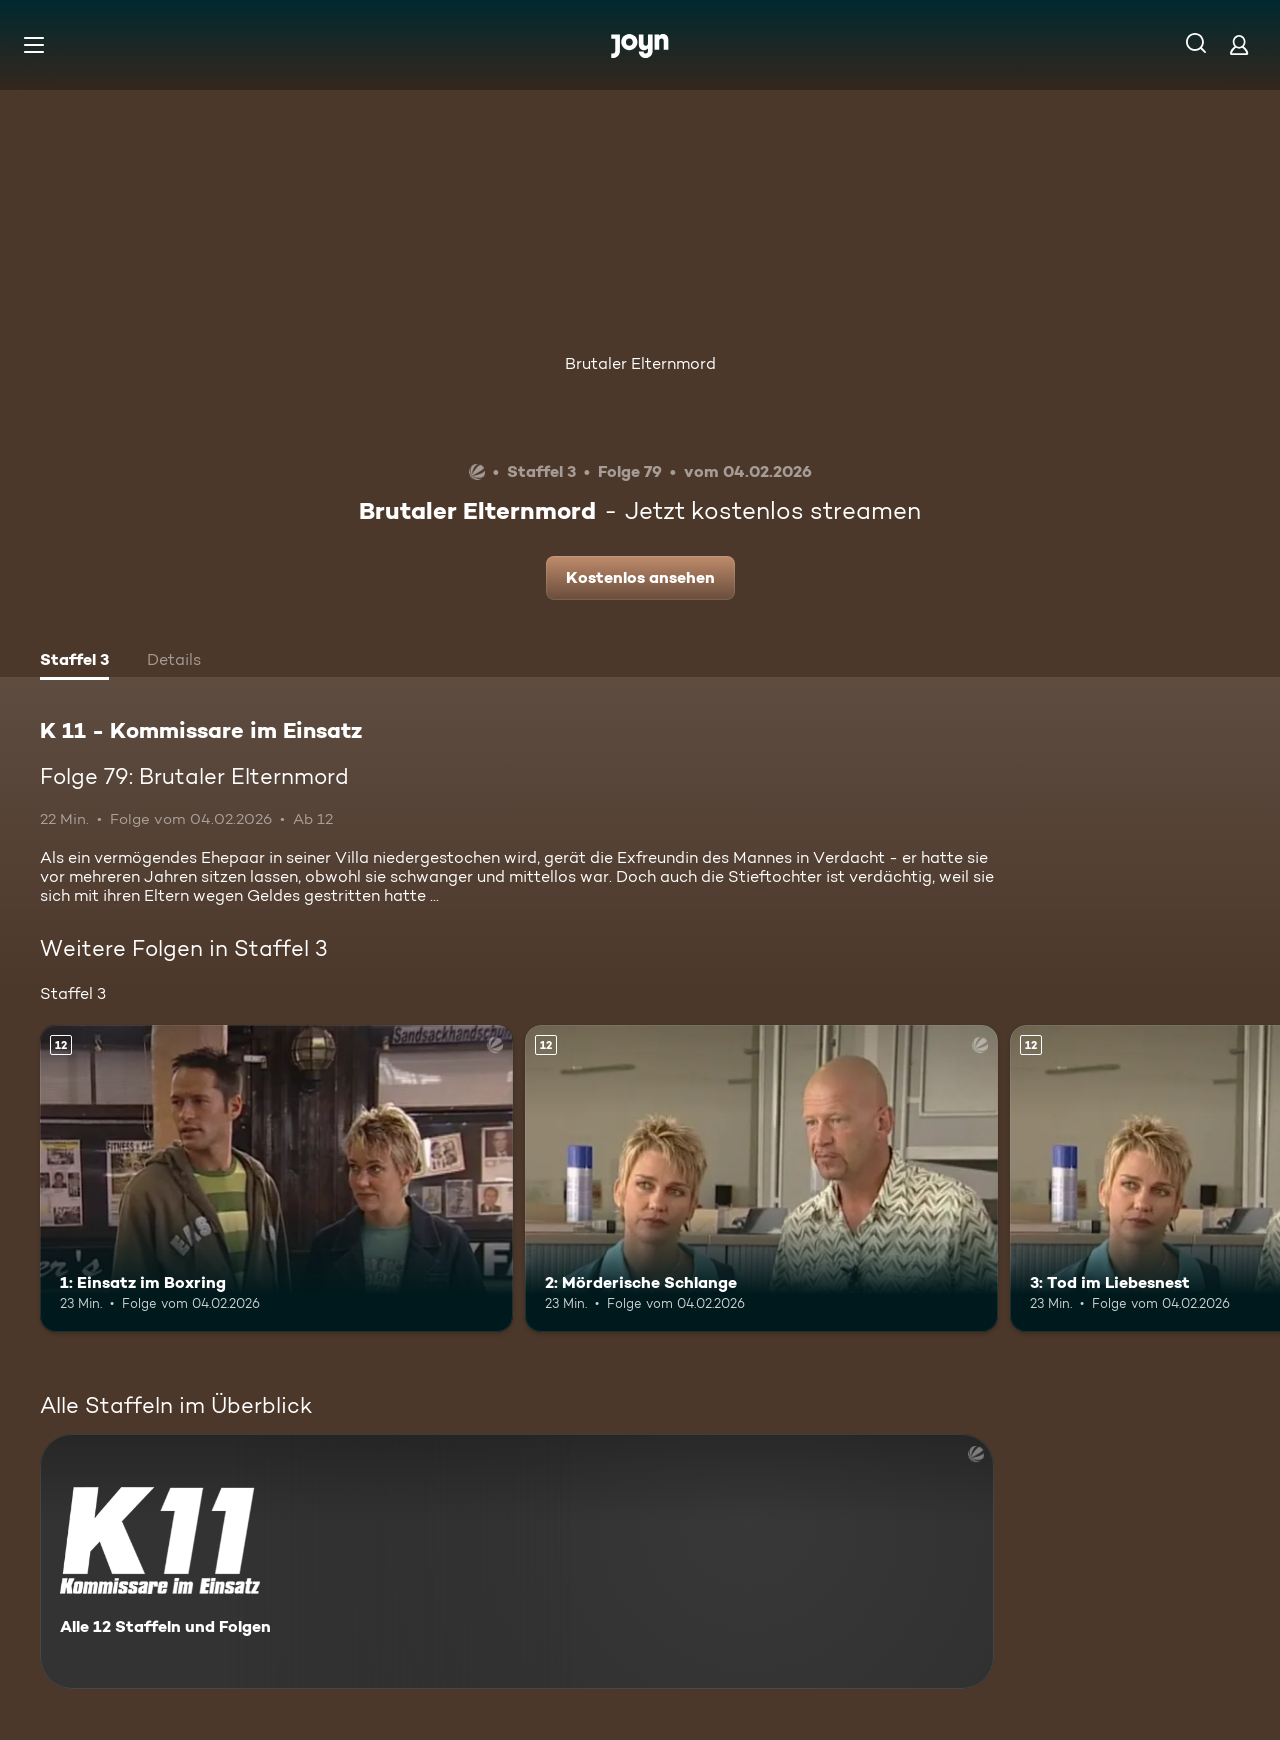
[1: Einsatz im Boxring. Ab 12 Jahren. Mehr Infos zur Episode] (276, 1178)
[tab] (74, 662)
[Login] (1239, 44)
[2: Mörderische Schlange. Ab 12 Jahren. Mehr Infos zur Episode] (761, 1178)
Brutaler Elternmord (640, 363)
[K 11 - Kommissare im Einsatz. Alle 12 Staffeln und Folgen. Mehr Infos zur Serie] (517, 1561)
